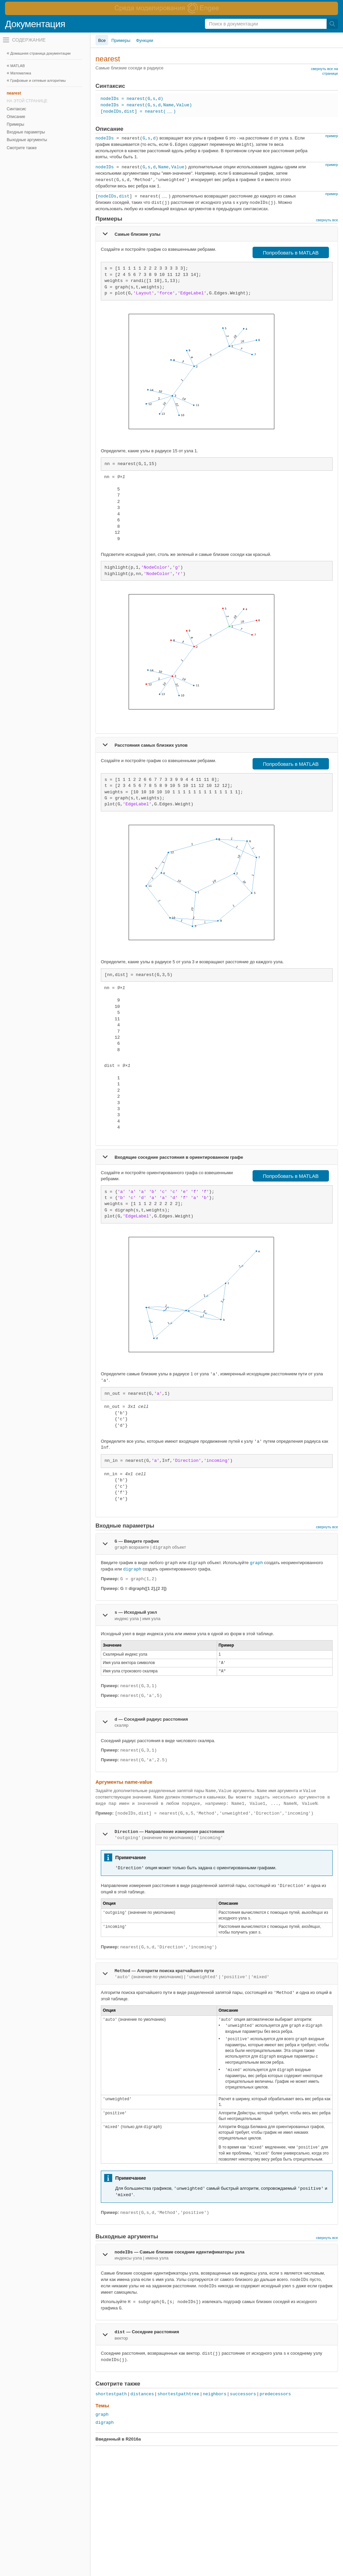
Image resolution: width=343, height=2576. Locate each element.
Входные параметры (26, 132)
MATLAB (17, 66)
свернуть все (327, 220)
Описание (16, 116)
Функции (144, 40)
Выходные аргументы (27, 139)
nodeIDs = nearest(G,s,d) (131, 98)
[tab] (217, 233)
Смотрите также (22, 148)
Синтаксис (16, 109)
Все (102, 40)
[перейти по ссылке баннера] (171, 8)
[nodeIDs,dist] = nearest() (138, 111)
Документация (35, 24)
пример (331, 136)
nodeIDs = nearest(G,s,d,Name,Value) (146, 105)
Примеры (15, 124)
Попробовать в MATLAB (291, 252)
